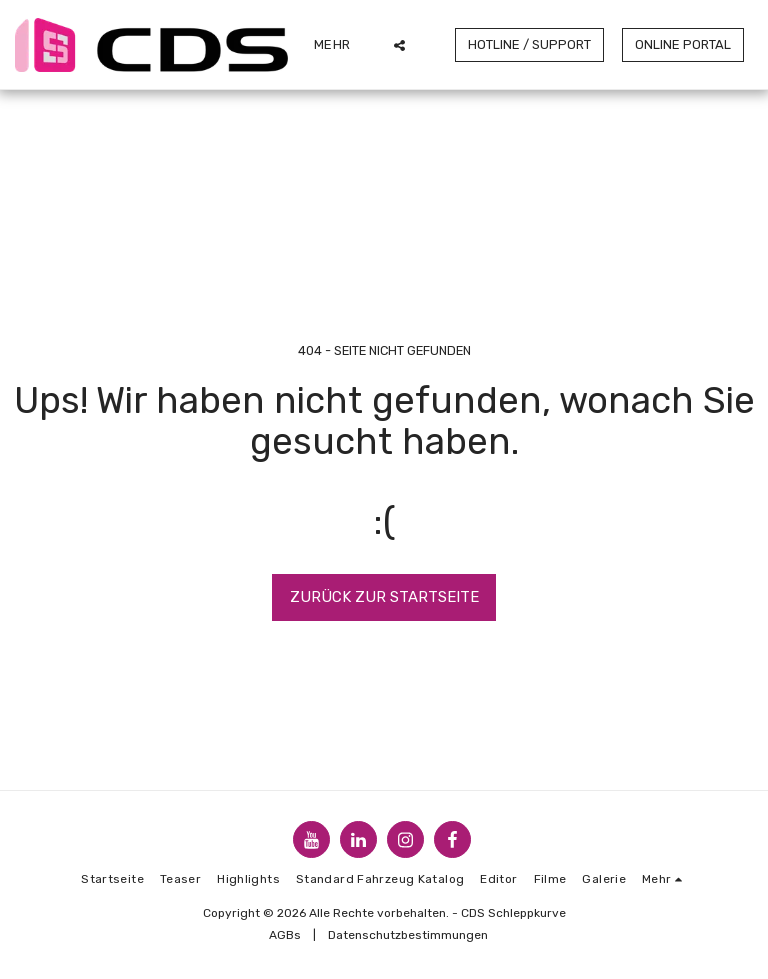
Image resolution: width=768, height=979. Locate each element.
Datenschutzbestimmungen (408, 935)
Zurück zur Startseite (384, 597)
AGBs (285, 935)
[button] (399, 45)
